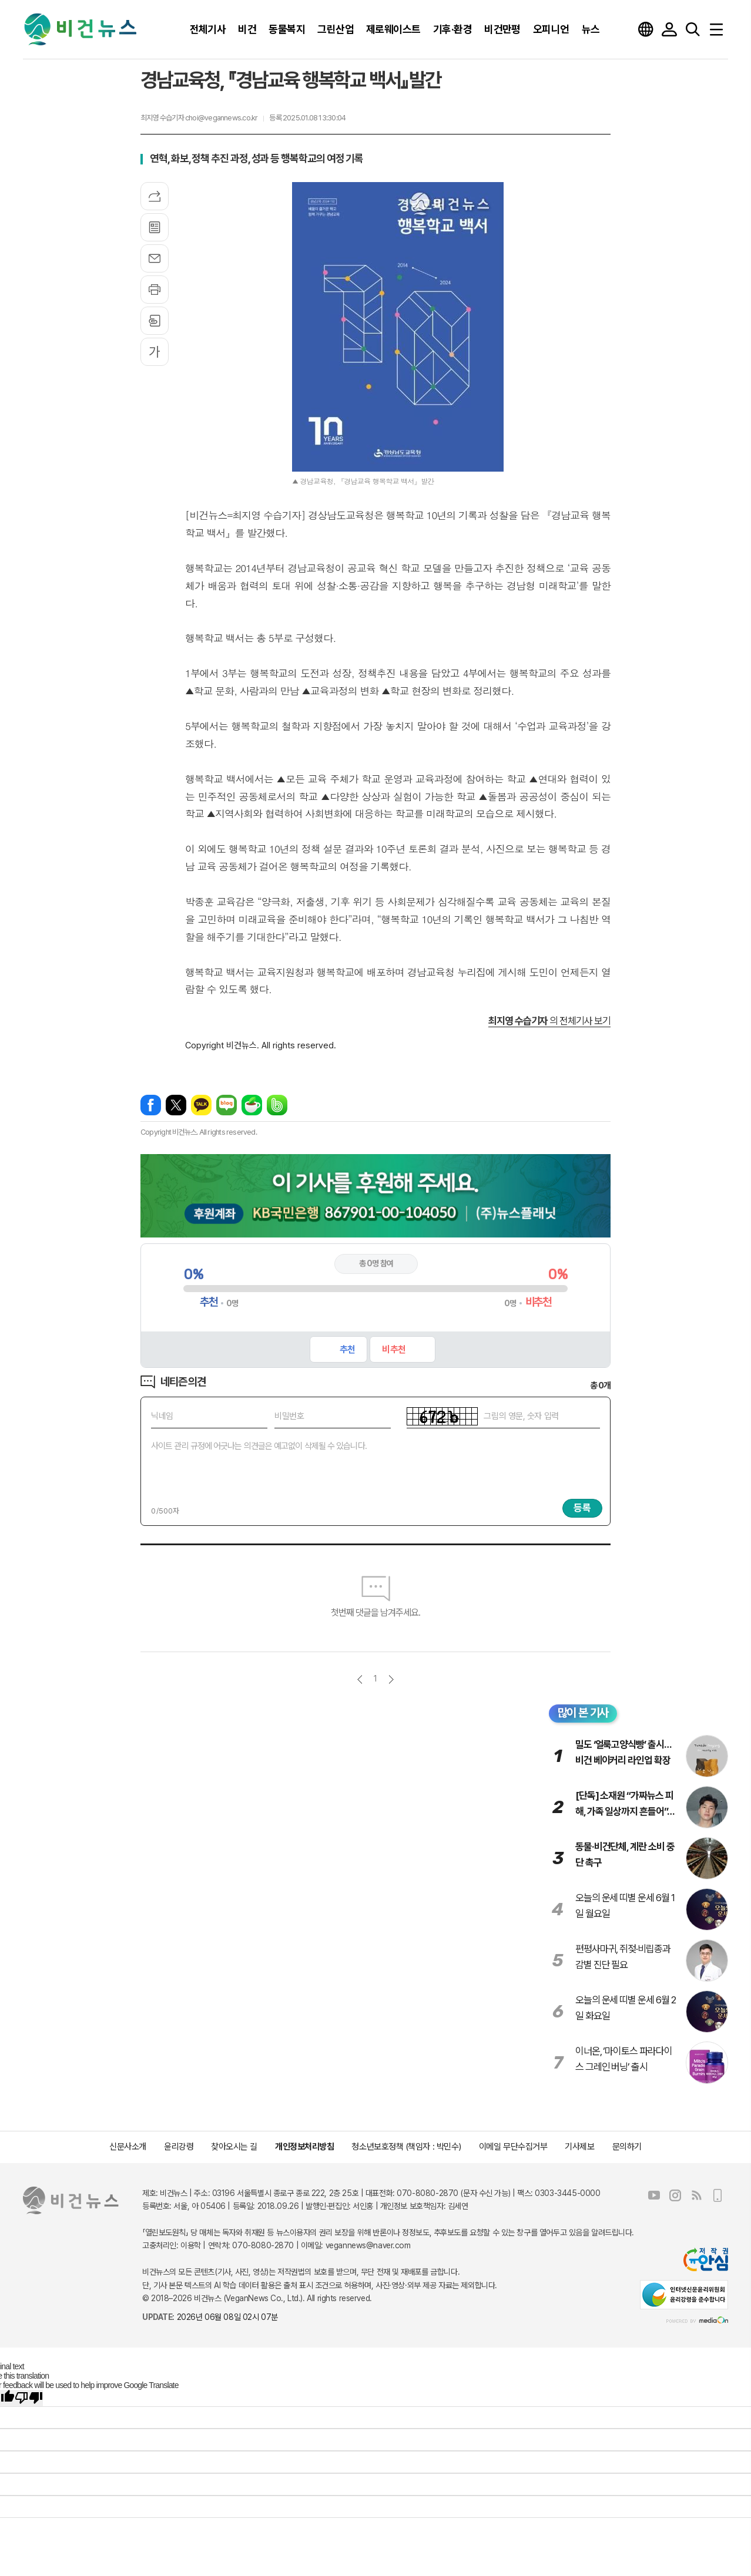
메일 (154, 258)
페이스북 (150, 1105)
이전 (360, 1679)
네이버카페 (252, 1105)
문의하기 (627, 2146)
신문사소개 (127, 2146)
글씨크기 (154, 352)
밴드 (277, 1105)
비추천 (393, 1349)
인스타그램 (675, 2195)
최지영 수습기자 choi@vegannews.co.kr (198, 117)
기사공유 (154, 196)
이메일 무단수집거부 (513, 2146)
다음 (391, 1679)
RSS (696, 2195)
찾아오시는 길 (234, 2146)
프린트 (154, 289)
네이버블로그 (226, 1105)
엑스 (176, 1105)
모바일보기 (717, 2195)
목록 (154, 227)
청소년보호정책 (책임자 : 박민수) (406, 2146)
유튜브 (654, 2195)
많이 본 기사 (583, 1713)
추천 (347, 1349)
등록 (582, 1508)
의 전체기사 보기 (549, 1021)
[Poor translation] (29, 2398)
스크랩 (154, 321)
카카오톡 (201, 1105)
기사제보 (579, 2146)
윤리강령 (178, 2146)
